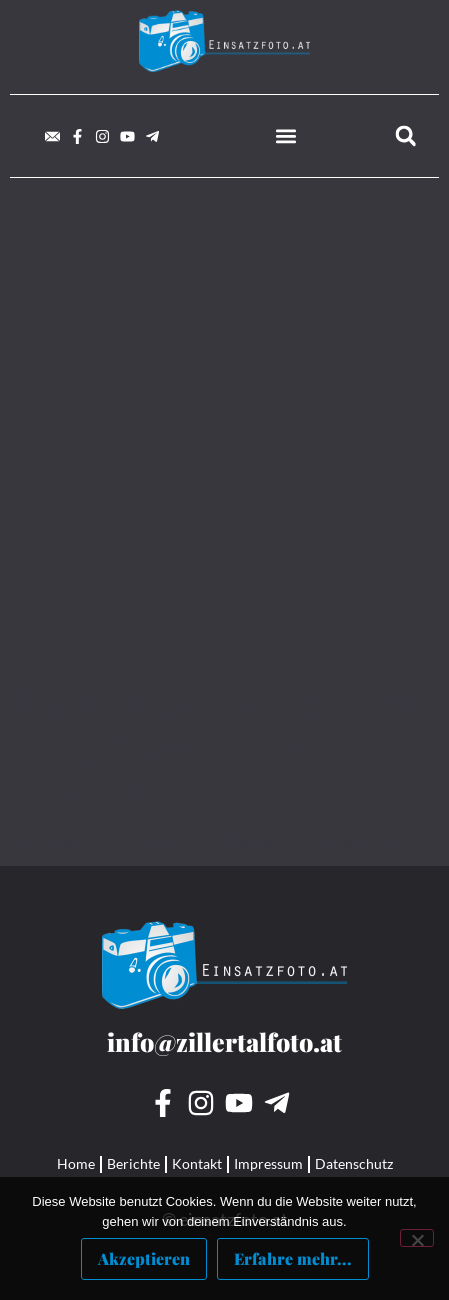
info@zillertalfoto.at (224, 1041)
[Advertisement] (224, 444)
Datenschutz (354, 1163)
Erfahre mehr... (293, 1258)
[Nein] (417, 1238)
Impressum (268, 1163)
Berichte (133, 1163)
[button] (286, 135)
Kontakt (197, 1163)
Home (76, 1163)
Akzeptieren (144, 1258)
